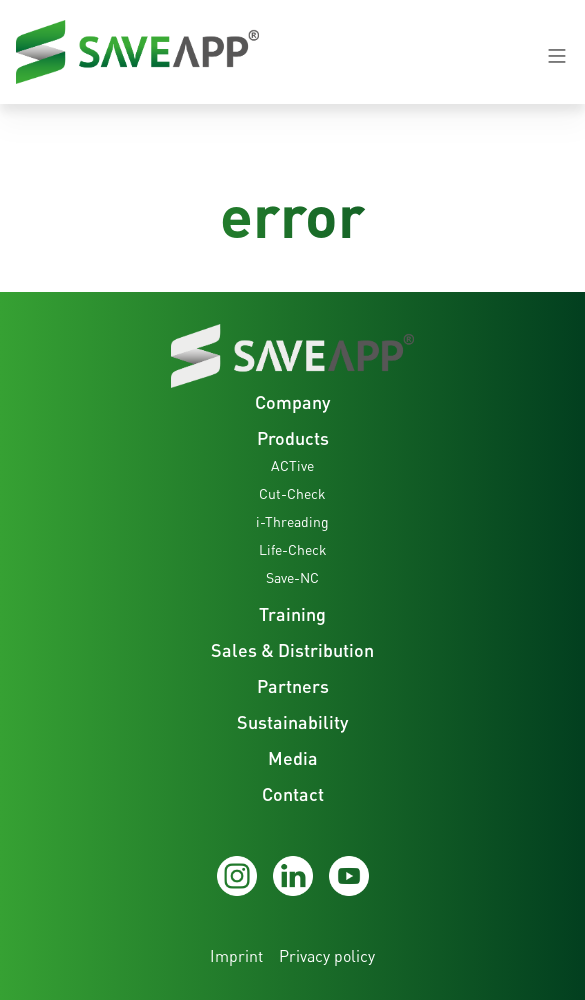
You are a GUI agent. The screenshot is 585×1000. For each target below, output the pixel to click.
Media (293, 758)
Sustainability (292, 722)
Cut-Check (292, 493)
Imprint (236, 956)
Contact (293, 794)
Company (292, 402)
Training (292, 614)
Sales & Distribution (292, 650)
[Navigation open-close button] (557, 56)
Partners (293, 686)
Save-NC (292, 577)
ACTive (292, 465)
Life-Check (293, 549)
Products (293, 438)
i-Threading (292, 521)
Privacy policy (327, 956)
